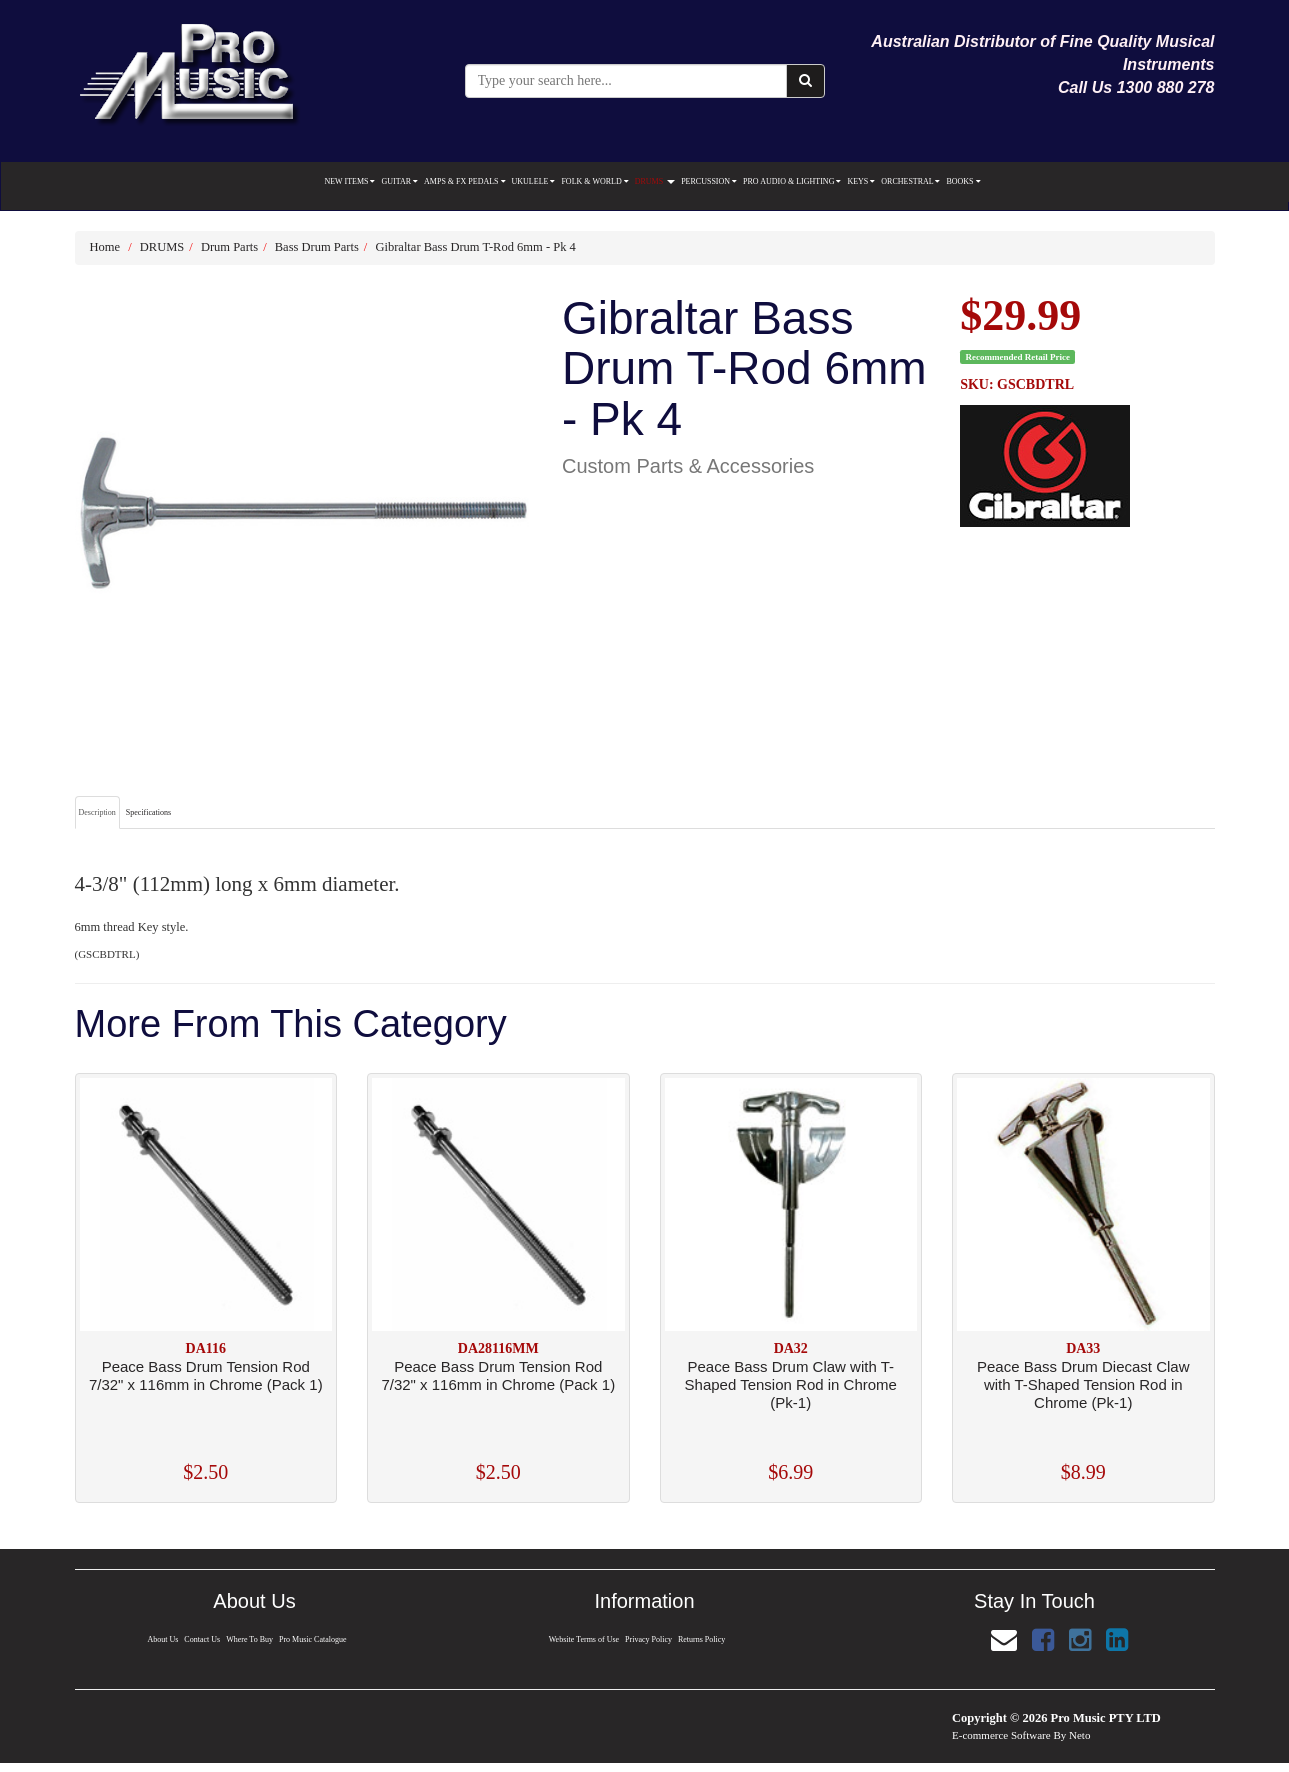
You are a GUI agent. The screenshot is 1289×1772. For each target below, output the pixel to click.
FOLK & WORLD (594, 181)
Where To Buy (250, 1639)
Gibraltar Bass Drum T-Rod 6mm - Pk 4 (475, 247)
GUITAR (399, 181)
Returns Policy (704, 1639)
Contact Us (200, 1639)
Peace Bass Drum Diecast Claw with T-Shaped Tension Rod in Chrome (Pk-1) (1083, 1384)
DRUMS (655, 181)
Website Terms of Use (582, 1639)
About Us (160, 1639)
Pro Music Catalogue (316, 1639)
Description (97, 812)
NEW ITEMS (349, 181)
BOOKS (963, 181)
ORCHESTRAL (910, 181)
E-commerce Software (1001, 1735)
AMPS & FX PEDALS (464, 181)
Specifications (148, 812)
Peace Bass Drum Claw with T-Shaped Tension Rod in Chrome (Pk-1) (791, 1384)
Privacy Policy (649, 1639)
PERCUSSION (709, 181)
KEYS (861, 181)
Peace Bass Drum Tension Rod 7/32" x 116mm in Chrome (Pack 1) (206, 1375)
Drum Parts (229, 247)
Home (105, 247)
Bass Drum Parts (317, 247)
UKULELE (534, 181)
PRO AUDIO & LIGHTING (792, 181)
